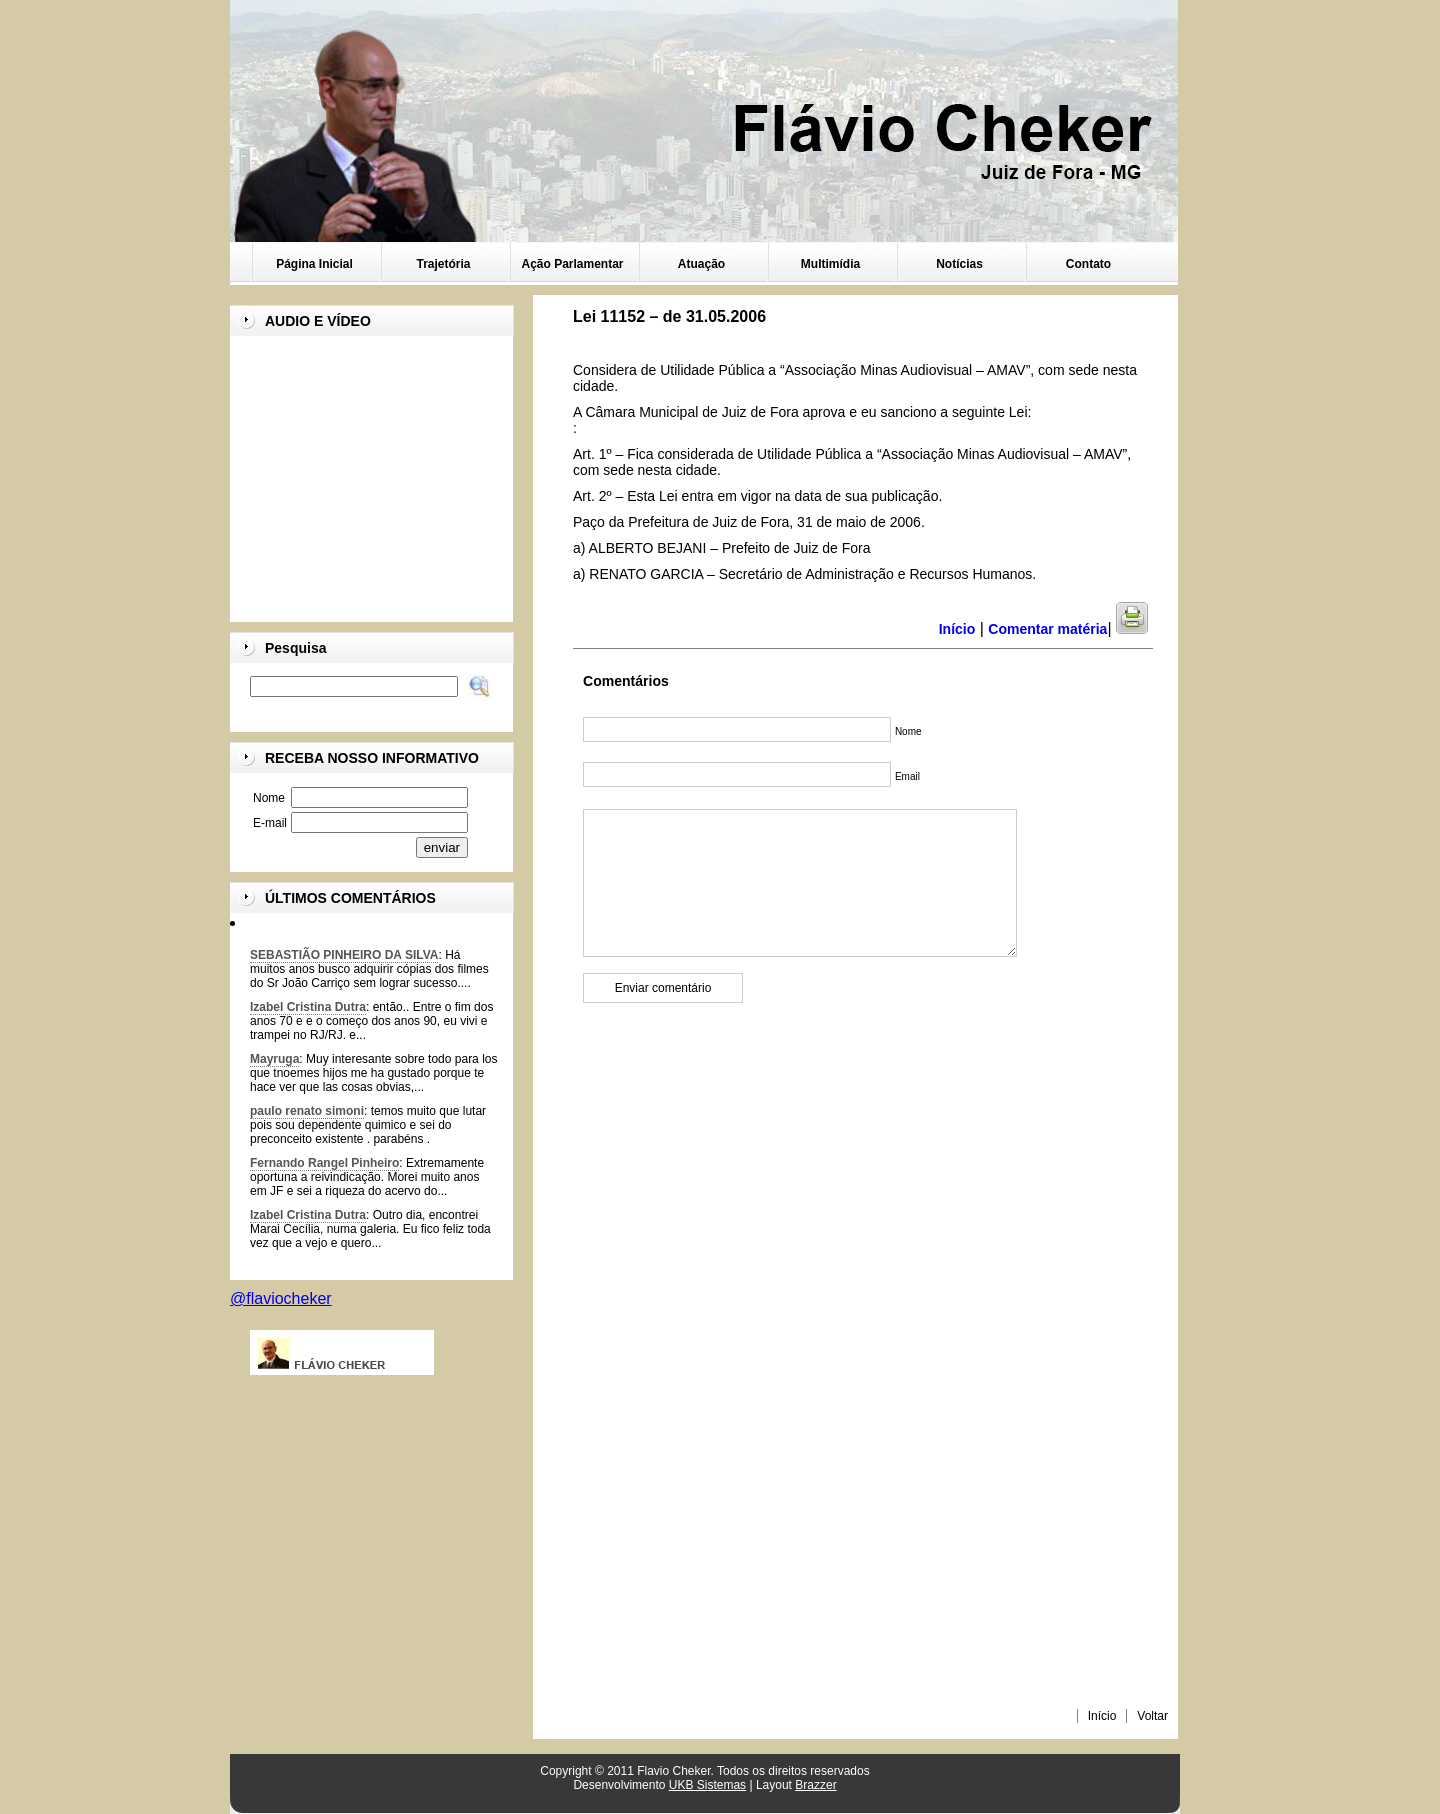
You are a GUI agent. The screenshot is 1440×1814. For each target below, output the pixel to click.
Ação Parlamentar (572, 264)
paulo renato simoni (307, 1111)
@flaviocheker (281, 1298)
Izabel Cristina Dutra (308, 1007)
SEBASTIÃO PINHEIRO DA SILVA (344, 955)
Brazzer (815, 1785)
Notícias (959, 264)
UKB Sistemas (707, 1785)
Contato (1088, 264)
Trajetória (443, 264)
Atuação (701, 264)
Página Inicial (314, 264)
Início (1102, 1716)
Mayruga (274, 1059)
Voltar (1152, 1716)
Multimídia (830, 264)
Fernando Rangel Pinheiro (324, 1163)
